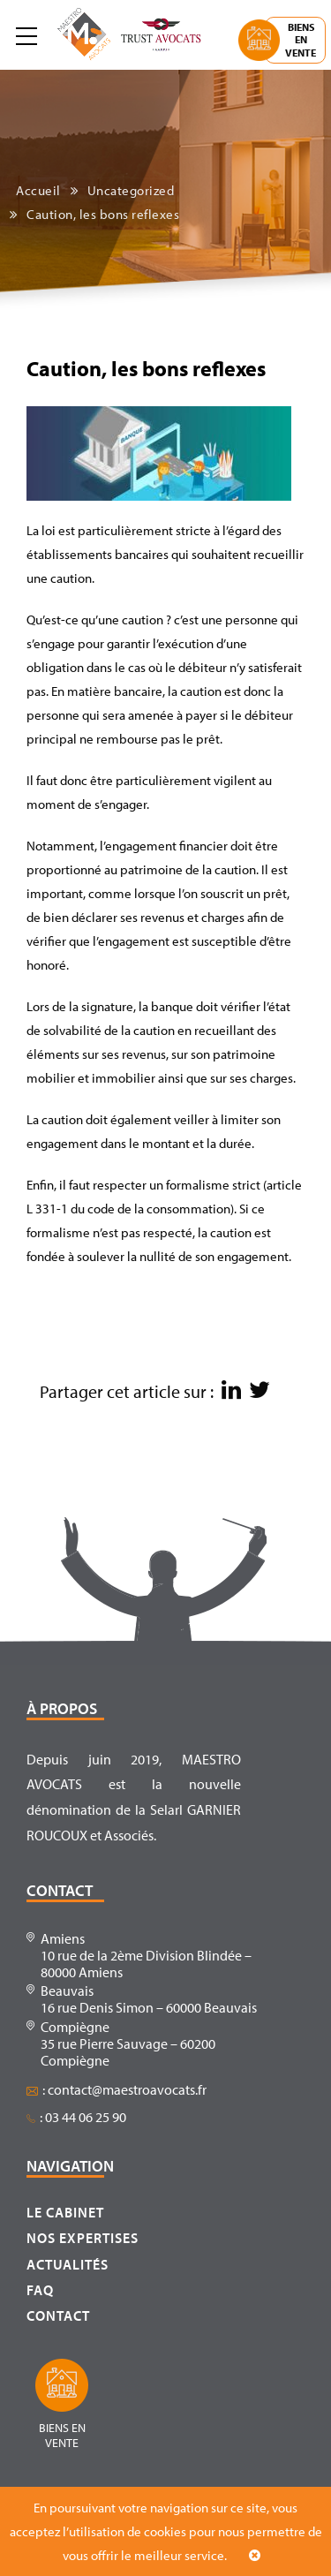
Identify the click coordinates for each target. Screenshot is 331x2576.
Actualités (67, 2264)
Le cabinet (65, 2212)
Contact (58, 2315)
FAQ (40, 2290)
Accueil (38, 191)
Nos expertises (82, 2238)
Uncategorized (131, 191)
